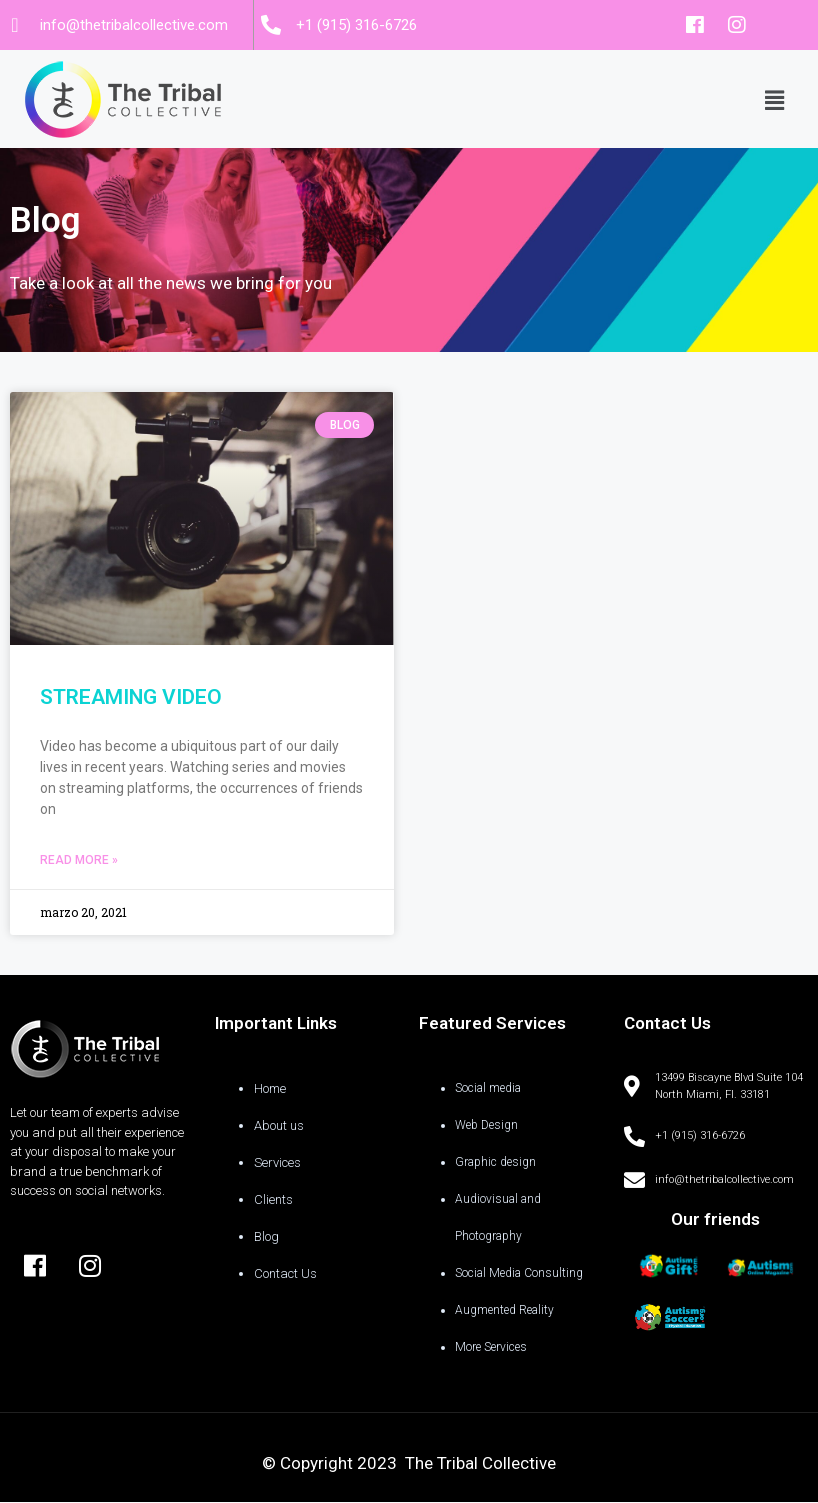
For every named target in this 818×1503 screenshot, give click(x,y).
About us (279, 1125)
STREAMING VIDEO (131, 697)
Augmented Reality (504, 1310)
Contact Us (285, 1273)
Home (270, 1088)
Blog (266, 1236)
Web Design (486, 1125)
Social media (488, 1088)
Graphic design (495, 1162)
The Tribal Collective (480, 1463)
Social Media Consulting (519, 1273)
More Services (491, 1347)
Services (277, 1162)
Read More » (79, 860)
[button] (774, 99)
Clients (273, 1199)
